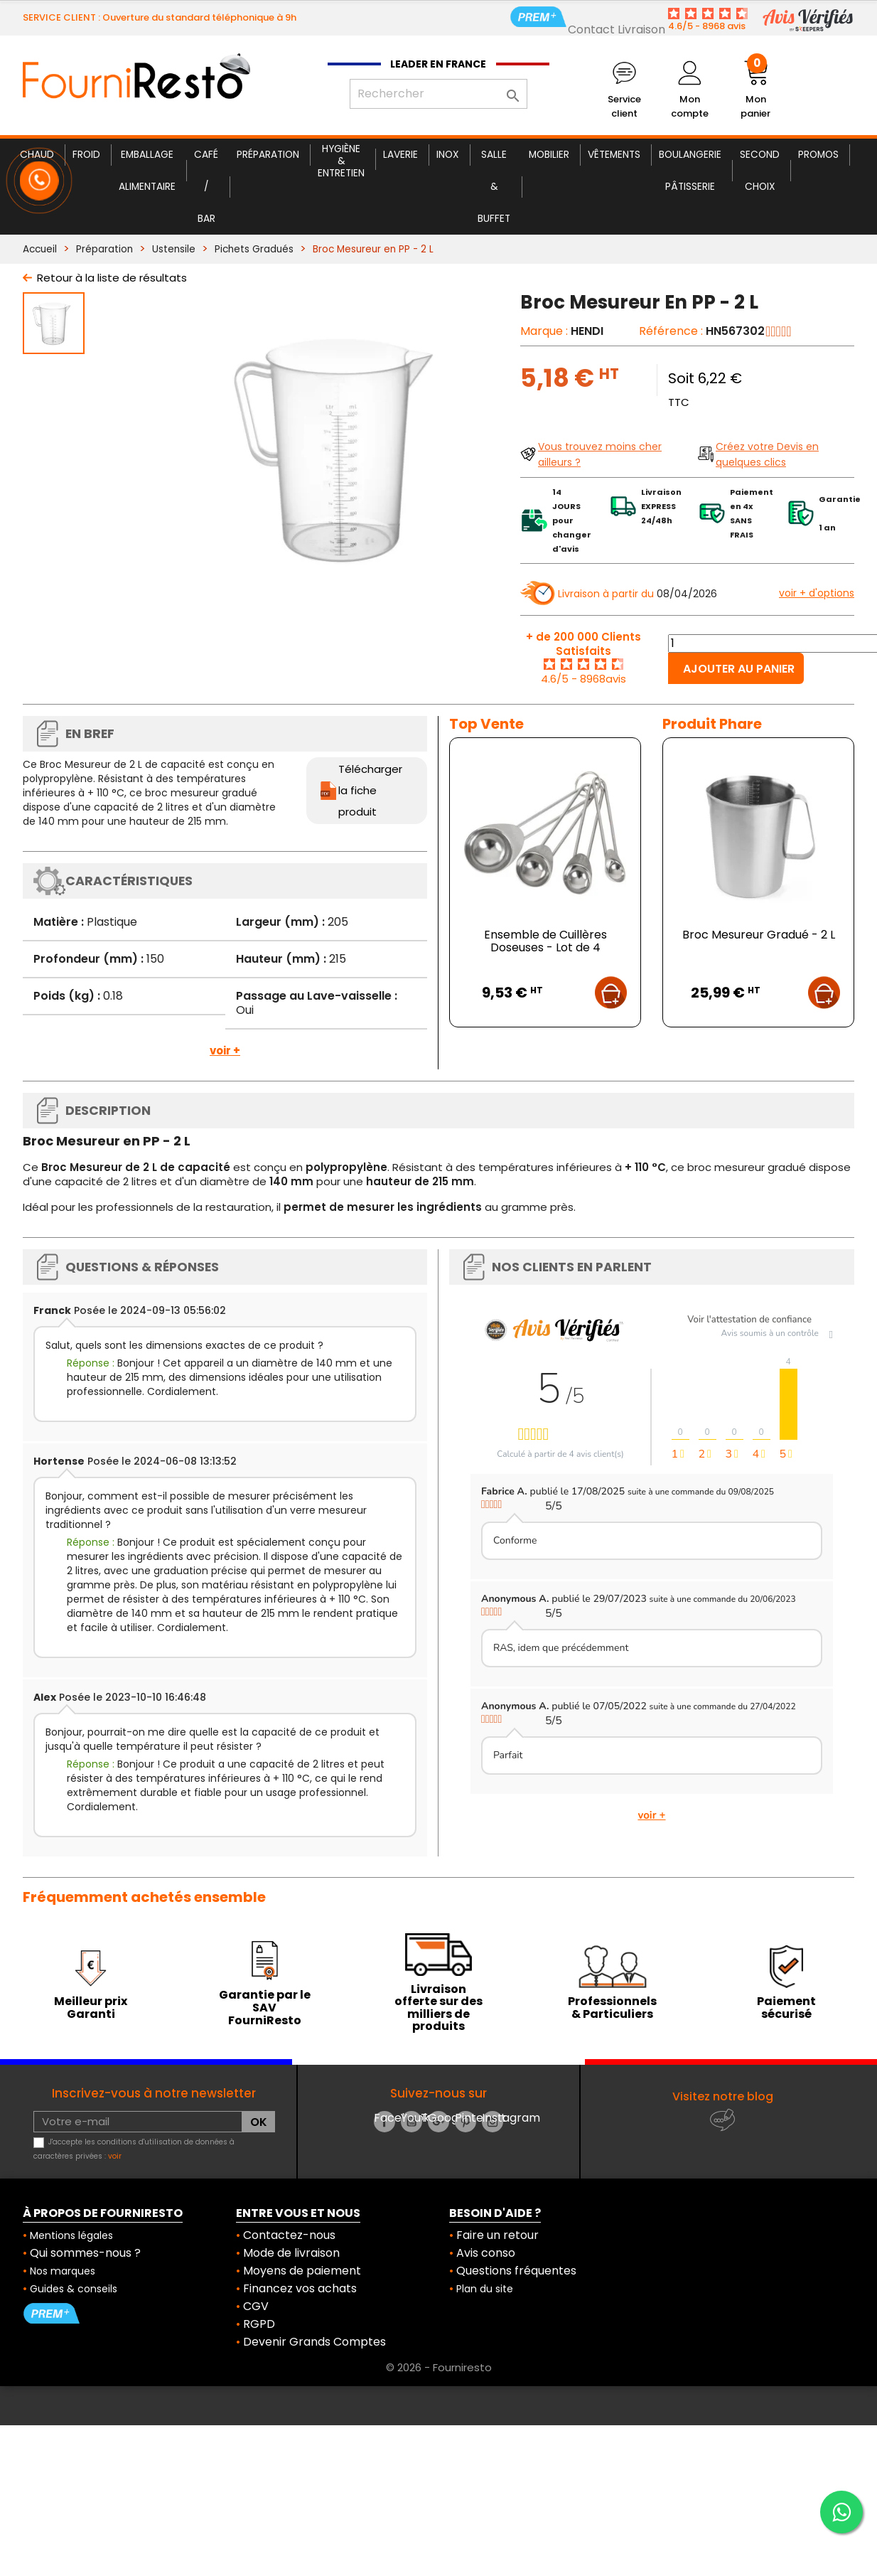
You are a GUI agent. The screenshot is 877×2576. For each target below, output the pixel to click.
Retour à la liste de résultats (112, 277)
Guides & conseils (73, 2289)
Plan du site (484, 2289)
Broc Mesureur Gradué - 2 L (758, 934)
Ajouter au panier (739, 669)
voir (115, 2156)
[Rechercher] (438, 94)
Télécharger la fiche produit (370, 790)
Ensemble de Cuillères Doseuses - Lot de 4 (545, 941)
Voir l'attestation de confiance (749, 1319)
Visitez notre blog (722, 2096)
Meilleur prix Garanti (90, 2007)
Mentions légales (71, 2235)
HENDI (587, 331)
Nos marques (62, 2271)
